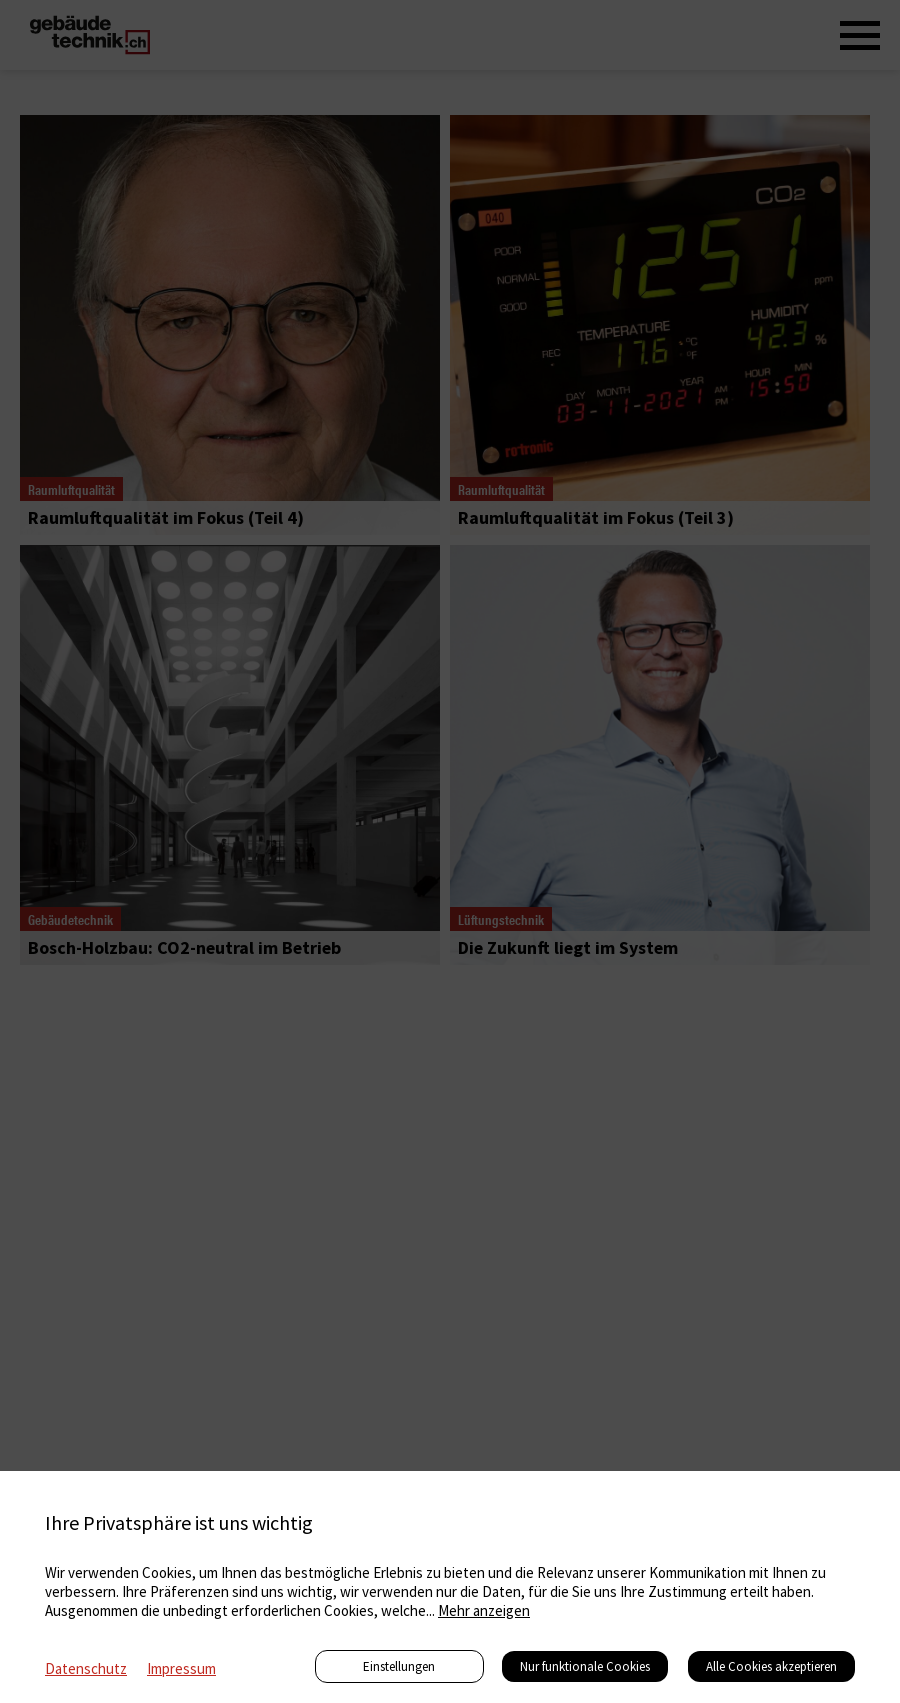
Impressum (181, 1668)
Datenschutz (86, 1668)
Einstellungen (399, 1666)
